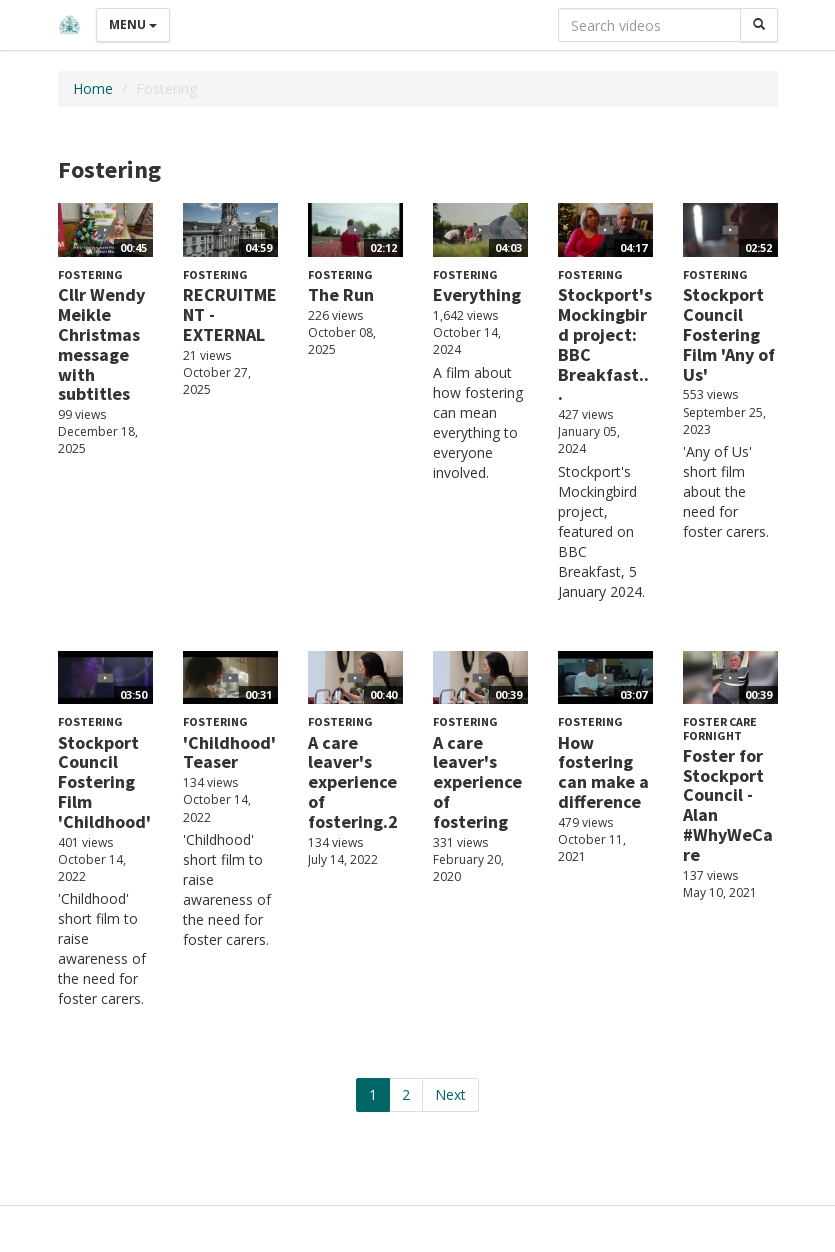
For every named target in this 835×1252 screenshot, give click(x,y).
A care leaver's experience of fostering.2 (353, 782)
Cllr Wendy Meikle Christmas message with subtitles (101, 344)
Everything (477, 294)
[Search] (759, 25)
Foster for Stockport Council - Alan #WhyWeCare (728, 805)
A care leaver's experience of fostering (477, 782)
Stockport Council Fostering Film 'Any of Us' (729, 334)
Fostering (90, 274)
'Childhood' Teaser (229, 752)
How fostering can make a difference (603, 772)
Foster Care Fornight (720, 728)
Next (450, 1094)
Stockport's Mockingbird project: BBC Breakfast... (605, 344)
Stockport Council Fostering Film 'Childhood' (104, 782)
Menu (133, 24)
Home (93, 88)
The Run (341, 294)
